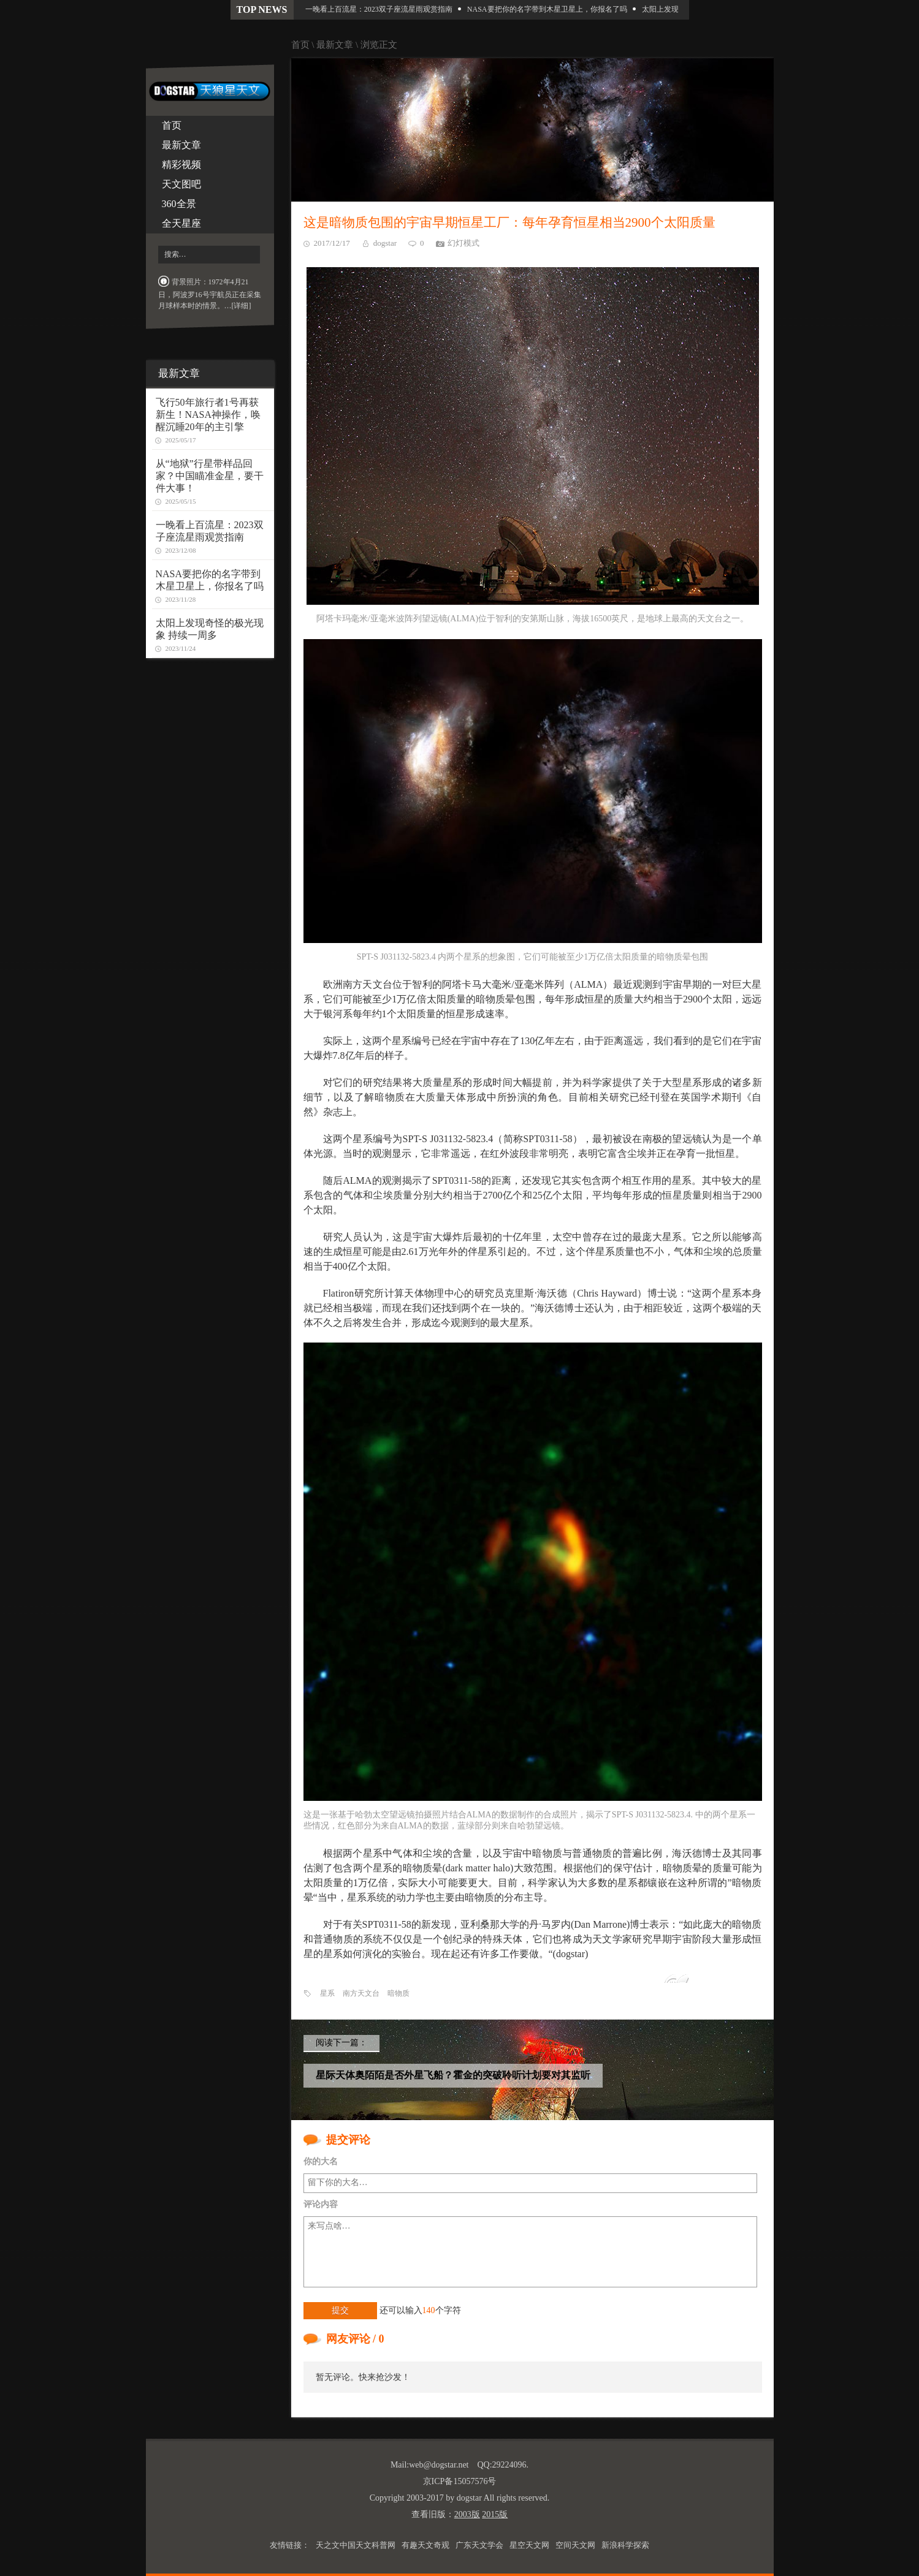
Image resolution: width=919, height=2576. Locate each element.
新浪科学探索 (625, 2545)
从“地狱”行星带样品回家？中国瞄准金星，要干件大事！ (210, 475)
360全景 (179, 204)
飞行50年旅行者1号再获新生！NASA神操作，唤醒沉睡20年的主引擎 (208, 414)
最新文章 (181, 145)
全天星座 (181, 223)
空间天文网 (575, 2545)
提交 (340, 2310)
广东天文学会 (479, 2545)
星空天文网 (529, 2545)
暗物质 (398, 1993)
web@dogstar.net (438, 2464)
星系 (327, 1993)
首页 (171, 125)
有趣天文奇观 (425, 2545)
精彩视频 (181, 164)
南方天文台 (361, 1993)
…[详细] (237, 305)
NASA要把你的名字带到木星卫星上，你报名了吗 (551, 9)
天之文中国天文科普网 (355, 2545)
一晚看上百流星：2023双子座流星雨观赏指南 (383, 9)
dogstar (385, 243)
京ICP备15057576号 (460, 2481)
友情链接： (290, 2545)
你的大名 (320, 2161)
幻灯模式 (463, 243)
